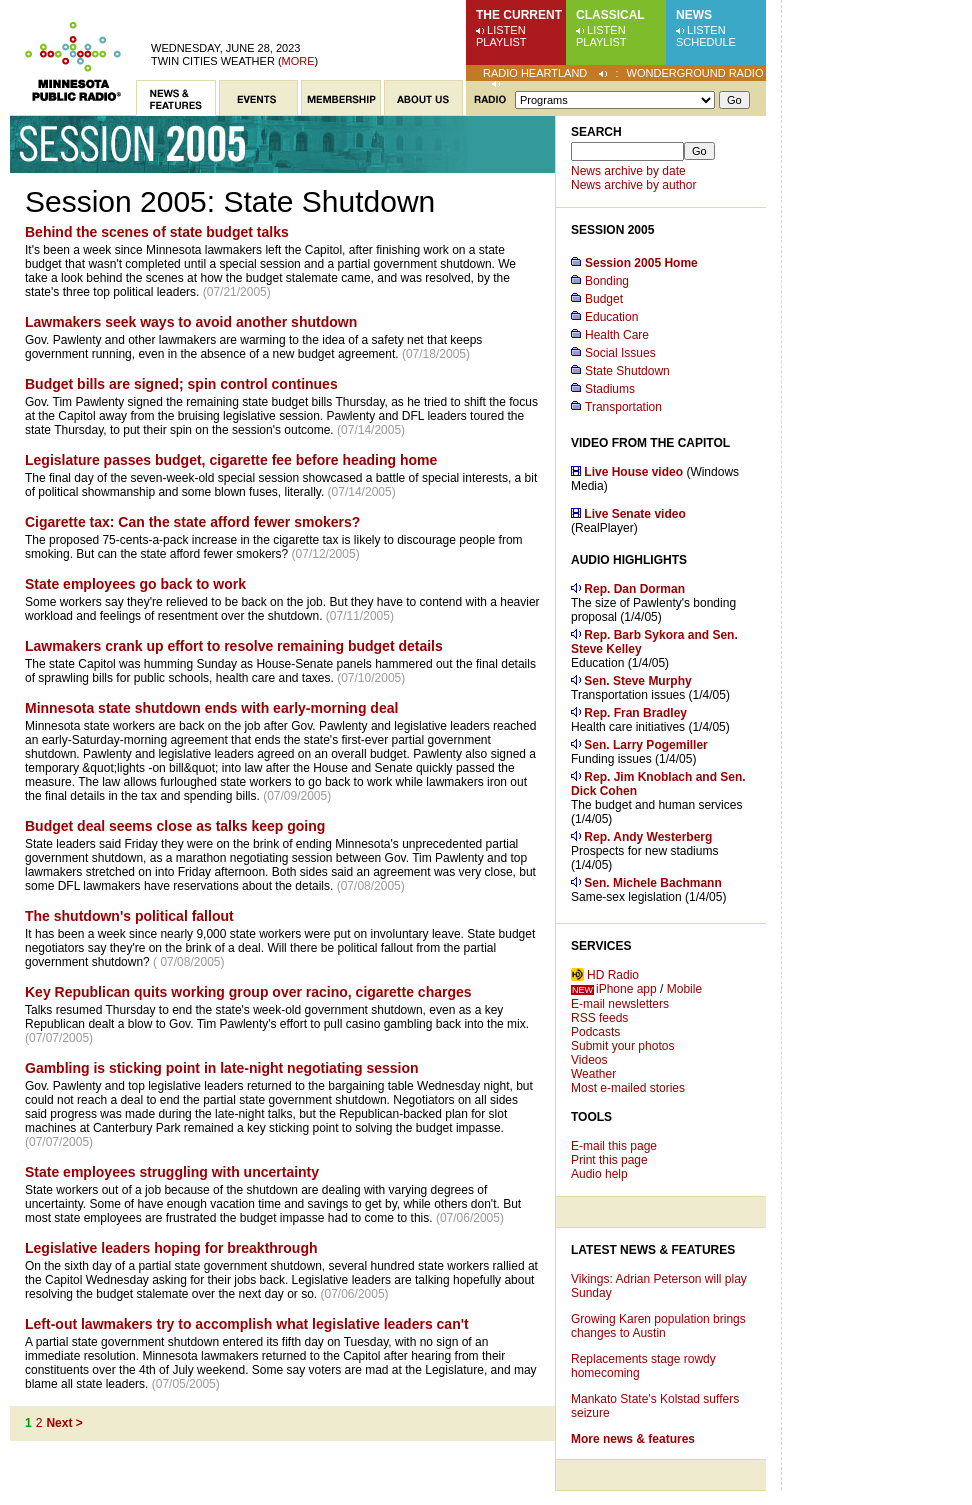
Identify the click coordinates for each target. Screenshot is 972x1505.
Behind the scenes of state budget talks (157, 232)
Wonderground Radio (695, 73)
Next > (64, 1423)
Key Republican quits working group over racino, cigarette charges (248, 992)
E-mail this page (614, 1146)
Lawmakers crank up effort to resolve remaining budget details (234, 646)
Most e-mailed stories (628, 1088)
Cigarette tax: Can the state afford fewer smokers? (192, 522)
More (298, 61)
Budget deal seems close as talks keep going (175, 826)
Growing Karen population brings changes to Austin (658, 1326)
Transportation (623, 407)
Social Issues (620, 353)
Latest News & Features (653, 1250)
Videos (589, 1060)
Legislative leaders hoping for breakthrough (171, 1248)
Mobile (684, 989)
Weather (593, 1074)
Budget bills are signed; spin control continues (181, 384)
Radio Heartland (535, 73)
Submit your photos (622, 1046)
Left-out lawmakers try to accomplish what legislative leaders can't (247, 1324)
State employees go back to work (135, 584)
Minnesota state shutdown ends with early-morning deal (211, 708)
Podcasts (595, 1032)
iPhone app (626, 989)
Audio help (599, 1174)
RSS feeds (599, 1018)
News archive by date (628, 171)
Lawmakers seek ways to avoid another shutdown (191, 322)
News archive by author (633, 185)
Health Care (617, 335)
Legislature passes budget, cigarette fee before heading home (231, 460)
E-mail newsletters (620, 1004)
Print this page (609, 1160)
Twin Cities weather (213, 61)
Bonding (607, 281)
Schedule (706, 42)
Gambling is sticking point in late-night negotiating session (222, 1068)
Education (611, 317)
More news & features (633, 1439)
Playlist (501, 42)
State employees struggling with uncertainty (172, 1172)
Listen (506, 30)
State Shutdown (627, 371)
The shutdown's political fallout (129, 916)
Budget (604, 299)
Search (596, 132)
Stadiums (610, 389)
